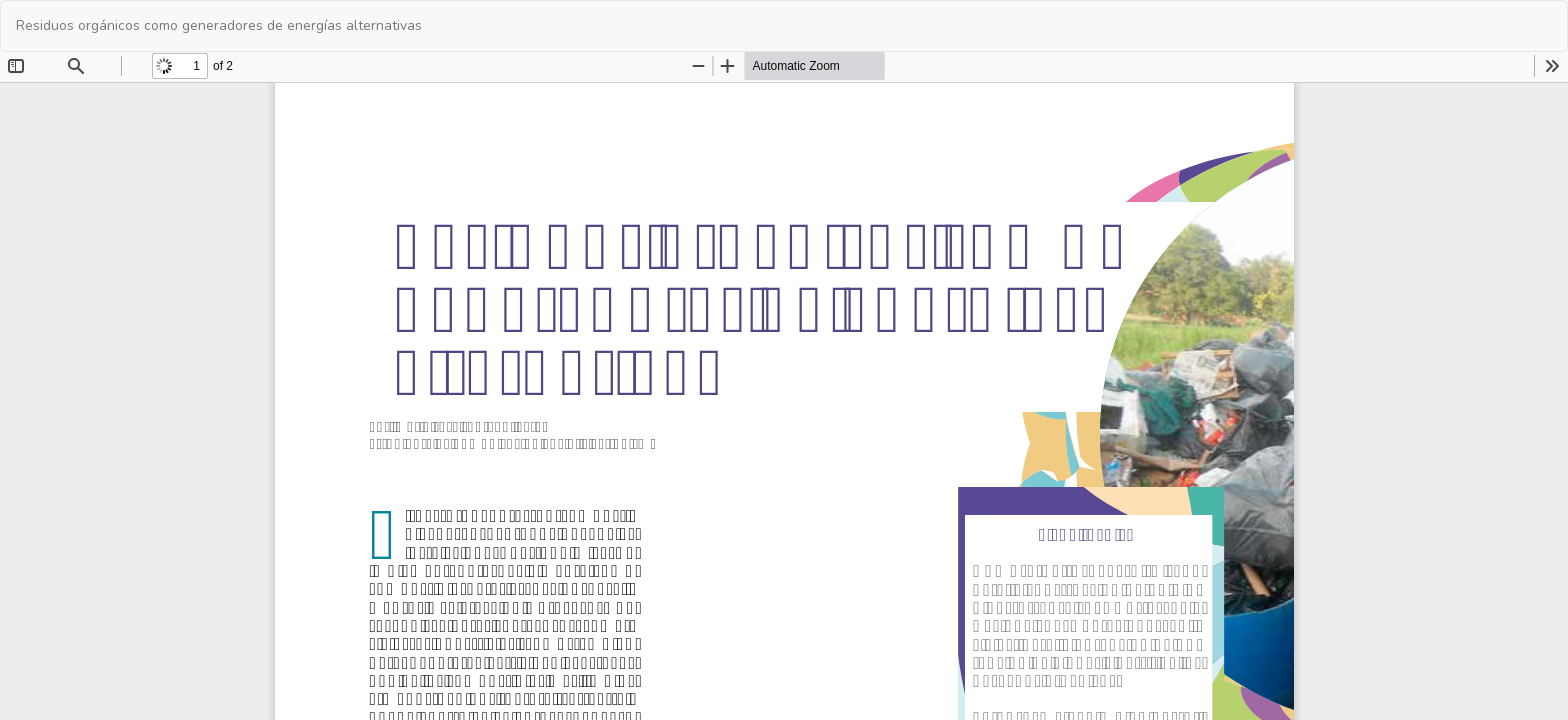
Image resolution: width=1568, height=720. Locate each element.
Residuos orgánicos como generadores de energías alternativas (219, 25)
